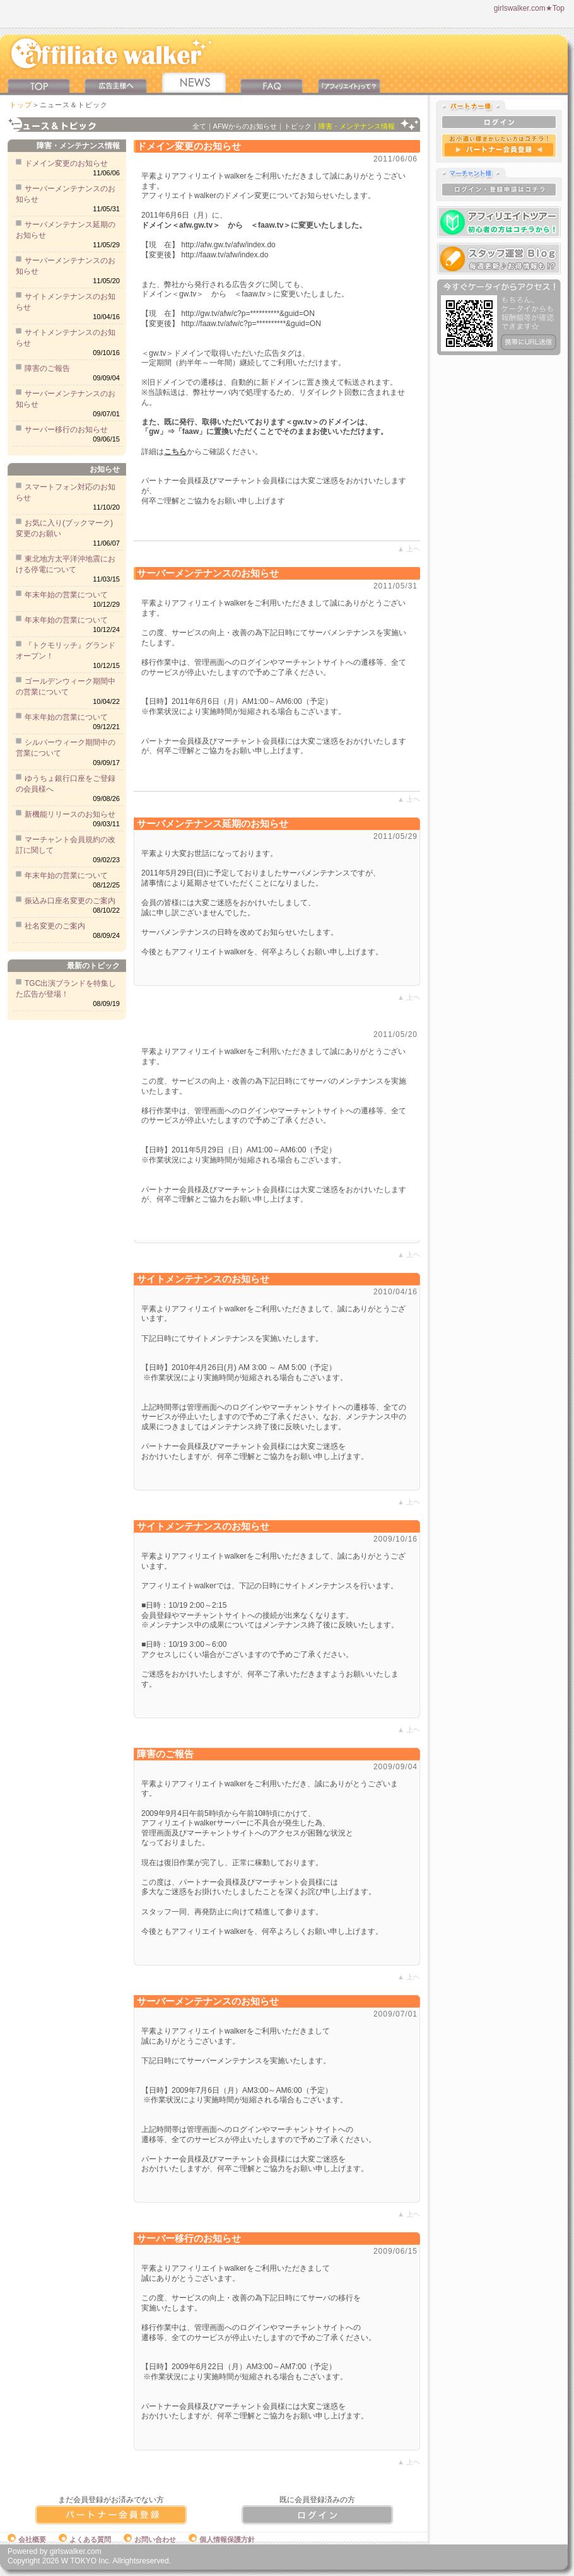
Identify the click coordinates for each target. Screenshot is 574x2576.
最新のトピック (93, 965)
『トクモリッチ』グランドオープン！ (65, 650)
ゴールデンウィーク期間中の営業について (65, 686)
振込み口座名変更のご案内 (70, 900)
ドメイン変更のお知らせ (66, 163)
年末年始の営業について (66, 594)
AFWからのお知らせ (245, 126)
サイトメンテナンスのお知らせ (65, 302)
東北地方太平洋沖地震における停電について (65, 564)
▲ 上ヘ (408, 549)
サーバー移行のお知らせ (66, 429)
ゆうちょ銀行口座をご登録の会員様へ (65, 783)
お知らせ (105, 469)
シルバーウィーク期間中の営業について (65, 748)
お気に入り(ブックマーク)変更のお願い (64, 528)
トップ (20, 104)
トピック (298, 126)
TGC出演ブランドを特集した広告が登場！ (66, 988)
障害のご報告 (47, 368)
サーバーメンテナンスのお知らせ (65, 194)
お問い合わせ (150, 2539)
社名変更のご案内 (55, 926)
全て (199, 126)
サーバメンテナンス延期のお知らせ (65, 230)
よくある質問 (85, 2539)
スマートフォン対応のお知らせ (65, 492)
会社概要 (27, 2539)
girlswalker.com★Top (529, 8)
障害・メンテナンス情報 (78, 145)
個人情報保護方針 (222, 2539)
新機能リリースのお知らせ (70, 814)
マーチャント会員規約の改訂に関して (65, 845)
